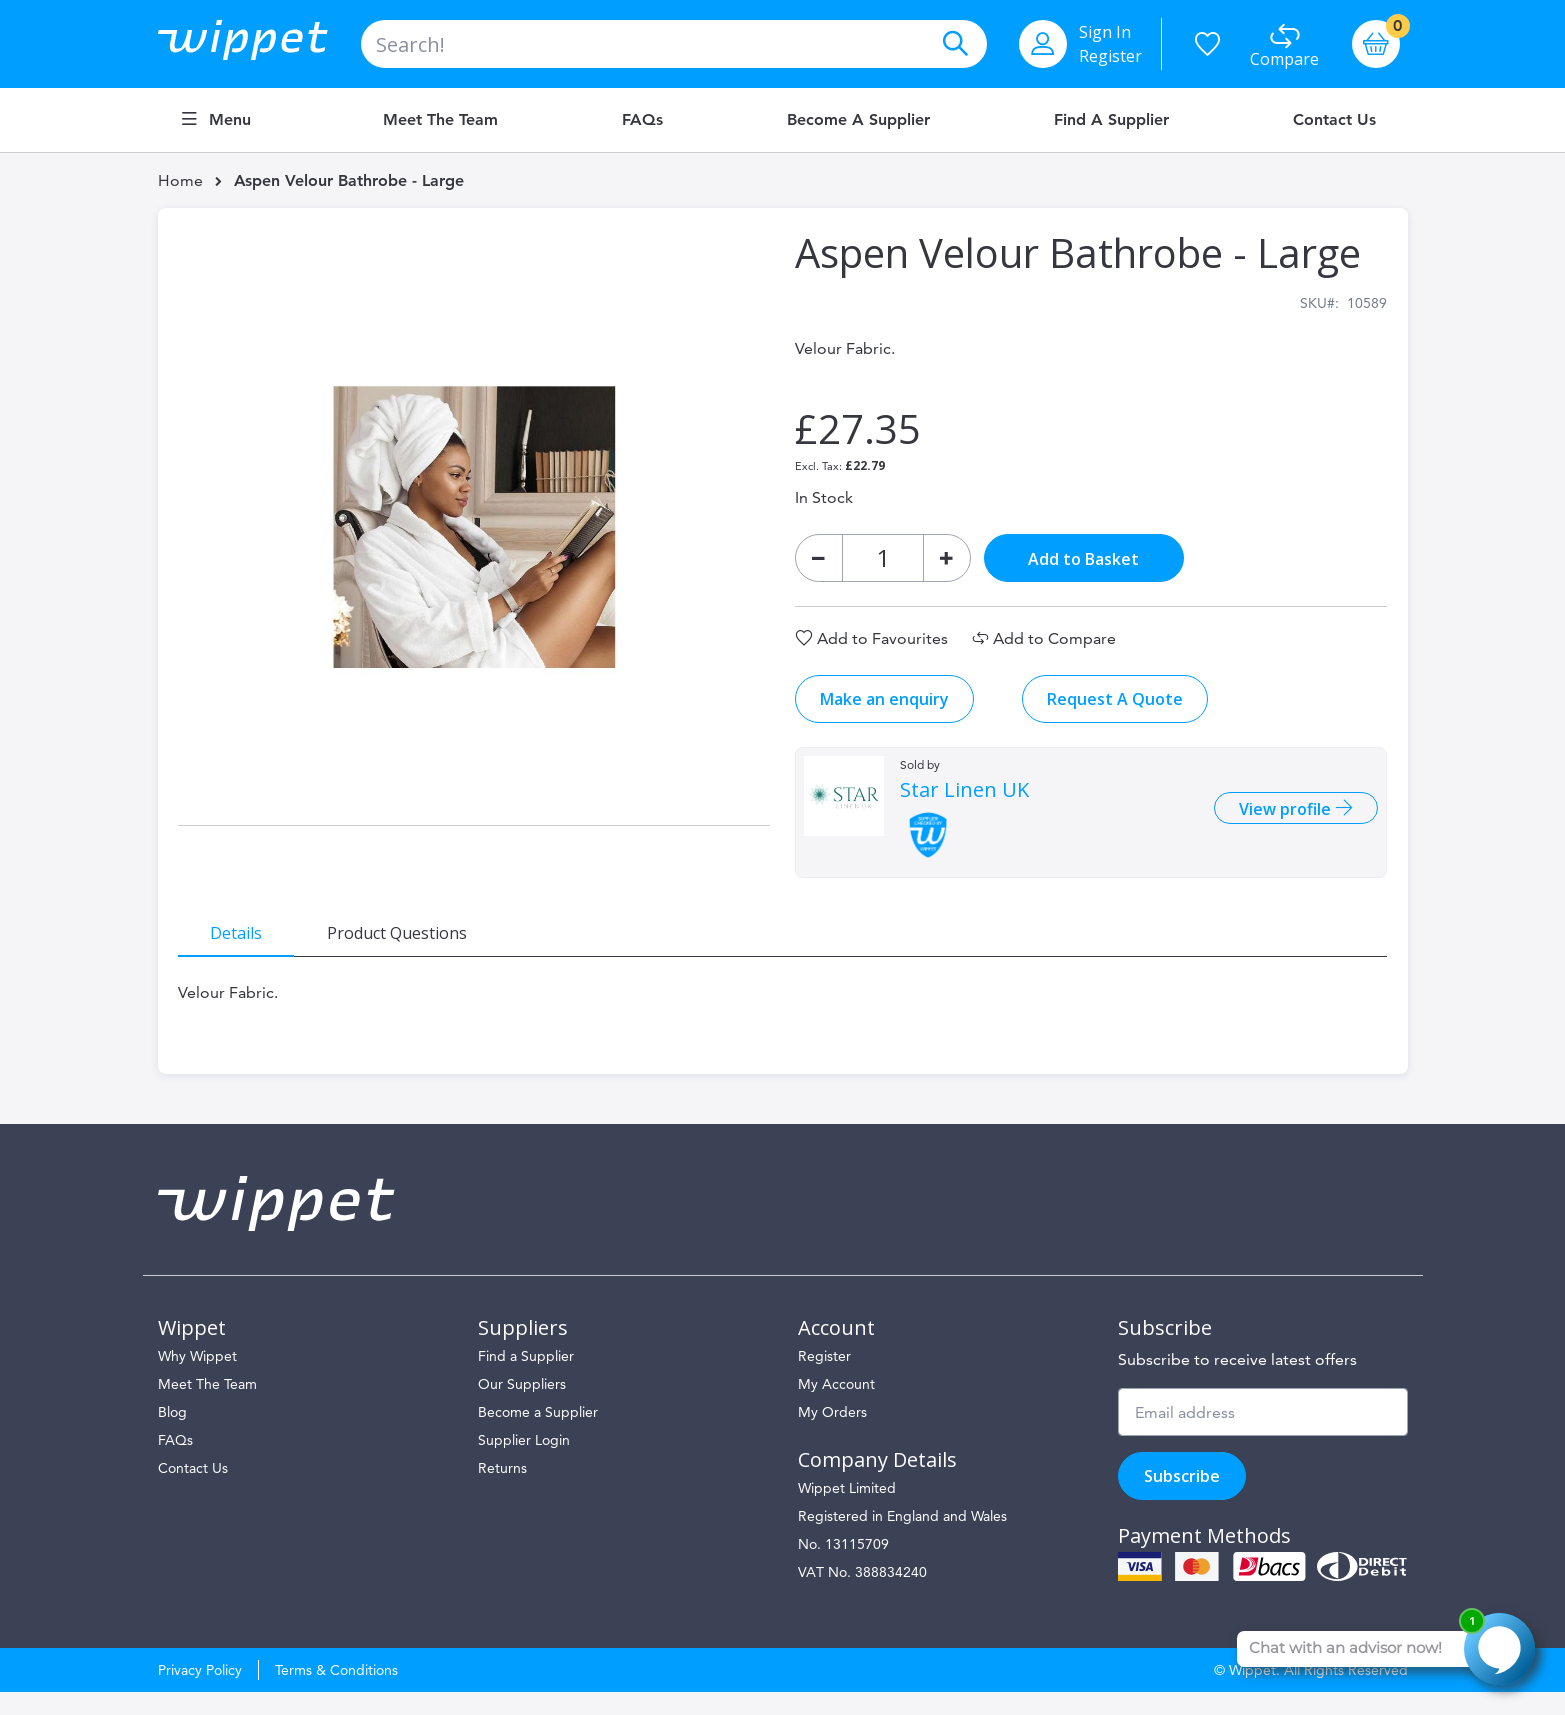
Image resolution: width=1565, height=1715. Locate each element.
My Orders (832, 1435)
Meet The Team (207, 1407)
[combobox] (674, 44)
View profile (1276, 821)
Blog (172, 1435)
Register (1110, 56)
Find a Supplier (1111, 120)
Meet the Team (440, 120)
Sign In (1105, 32)
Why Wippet (197, 1379)
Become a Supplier (858, 120)
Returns (502, 1491)
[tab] (248, 943)
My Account (836, 1407)
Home (180, 180)
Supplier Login (524, 1463)
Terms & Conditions (336, 1693)
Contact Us (1334, 120)
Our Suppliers (522, 1407)
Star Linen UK (963, 801)
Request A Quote (1114, 710)
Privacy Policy (200, 1693)
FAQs (642, 120)
